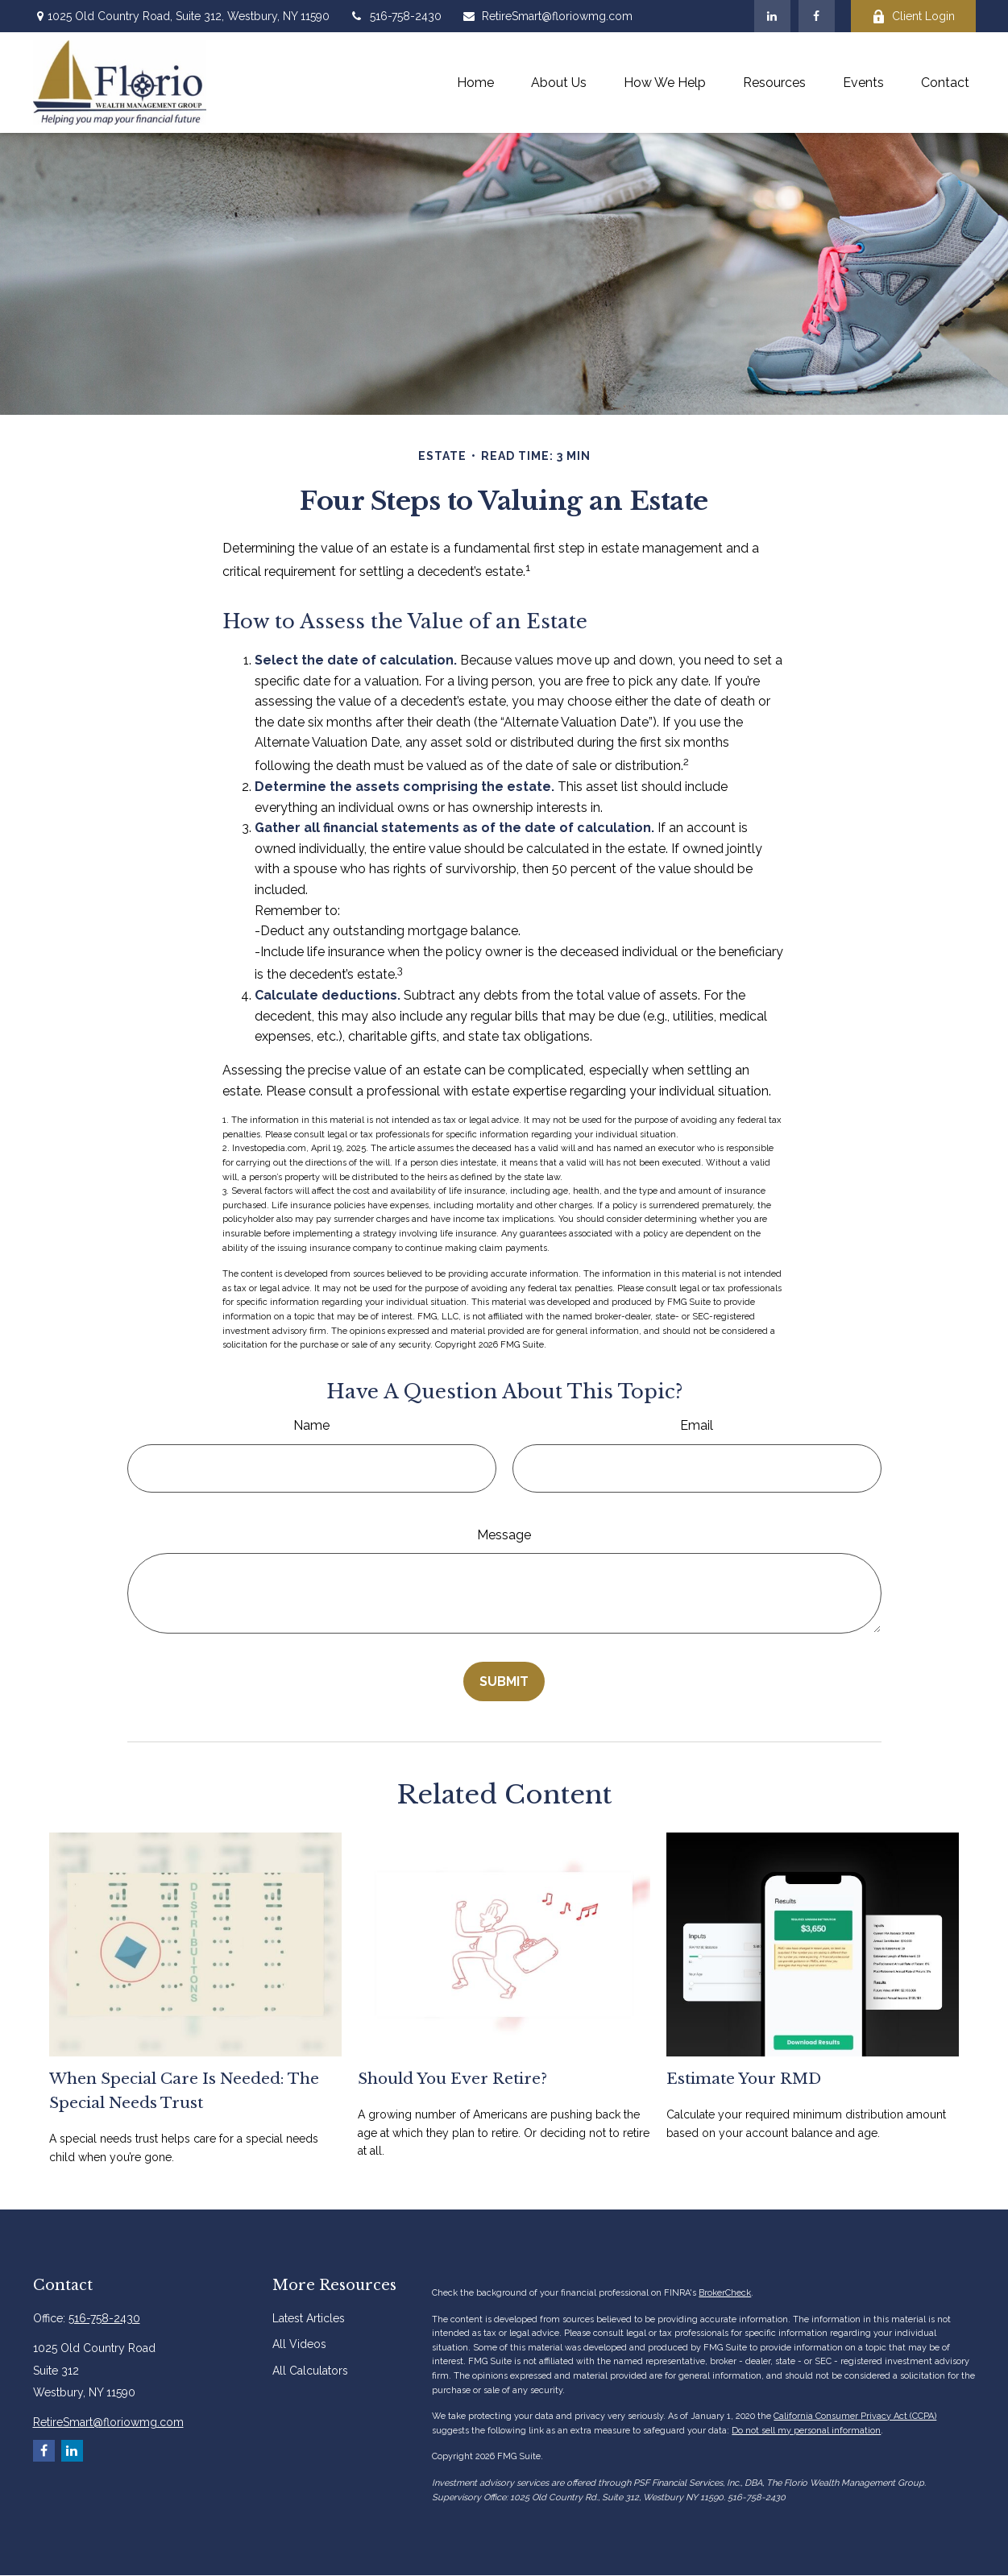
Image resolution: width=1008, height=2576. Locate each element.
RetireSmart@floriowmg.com (547, 16)
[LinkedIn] (772, 16)
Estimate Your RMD (743, 2078)
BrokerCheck (725, 2293)
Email (696, 1425)
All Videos (299, 2344)
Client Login (913, 16)
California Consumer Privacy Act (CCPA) (855, 2416)
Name (311, 1425)
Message (504, 1535)
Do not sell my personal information (806, 2430)
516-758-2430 (396, 16)
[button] (475, 82)
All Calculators (310, 2370)
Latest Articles (308, 2318)
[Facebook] (817, 16)
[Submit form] (504, 1681)
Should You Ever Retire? (452, 2078)
